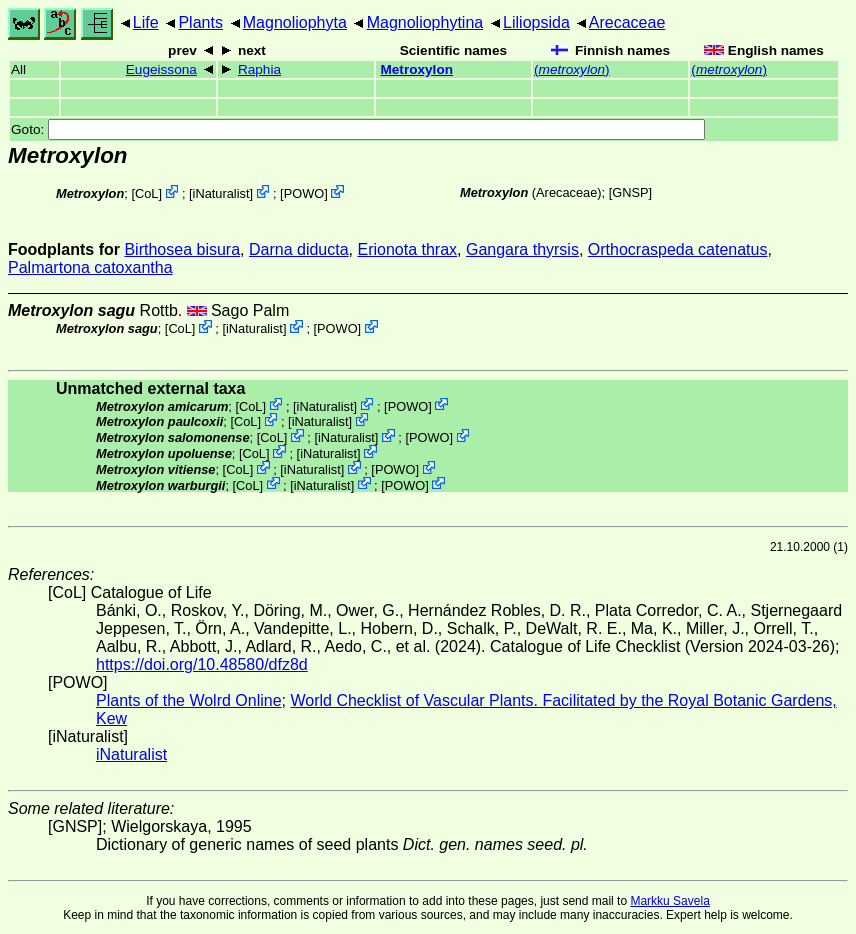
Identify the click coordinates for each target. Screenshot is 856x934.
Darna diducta (299, 249)
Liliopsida (536, 22)
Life (146, 22)
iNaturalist (221, 193)
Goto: (358, 129)
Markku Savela (669, 901)
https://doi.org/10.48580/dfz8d (202, 664)
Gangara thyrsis (522, 249)
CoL (146, 193)
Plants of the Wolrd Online (189, 700)
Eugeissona (161, 69)
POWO (304, 193)
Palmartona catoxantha (90, 267)
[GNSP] (630, 192)
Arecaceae (627, 22)
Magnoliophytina (425, 22)
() (572, 69)
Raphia (259, 69)
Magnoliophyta (295, 22)
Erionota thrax (407, 249)
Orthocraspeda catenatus (678, 249)
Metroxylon (416, 69)
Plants (200, 22)
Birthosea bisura (182, 249)
